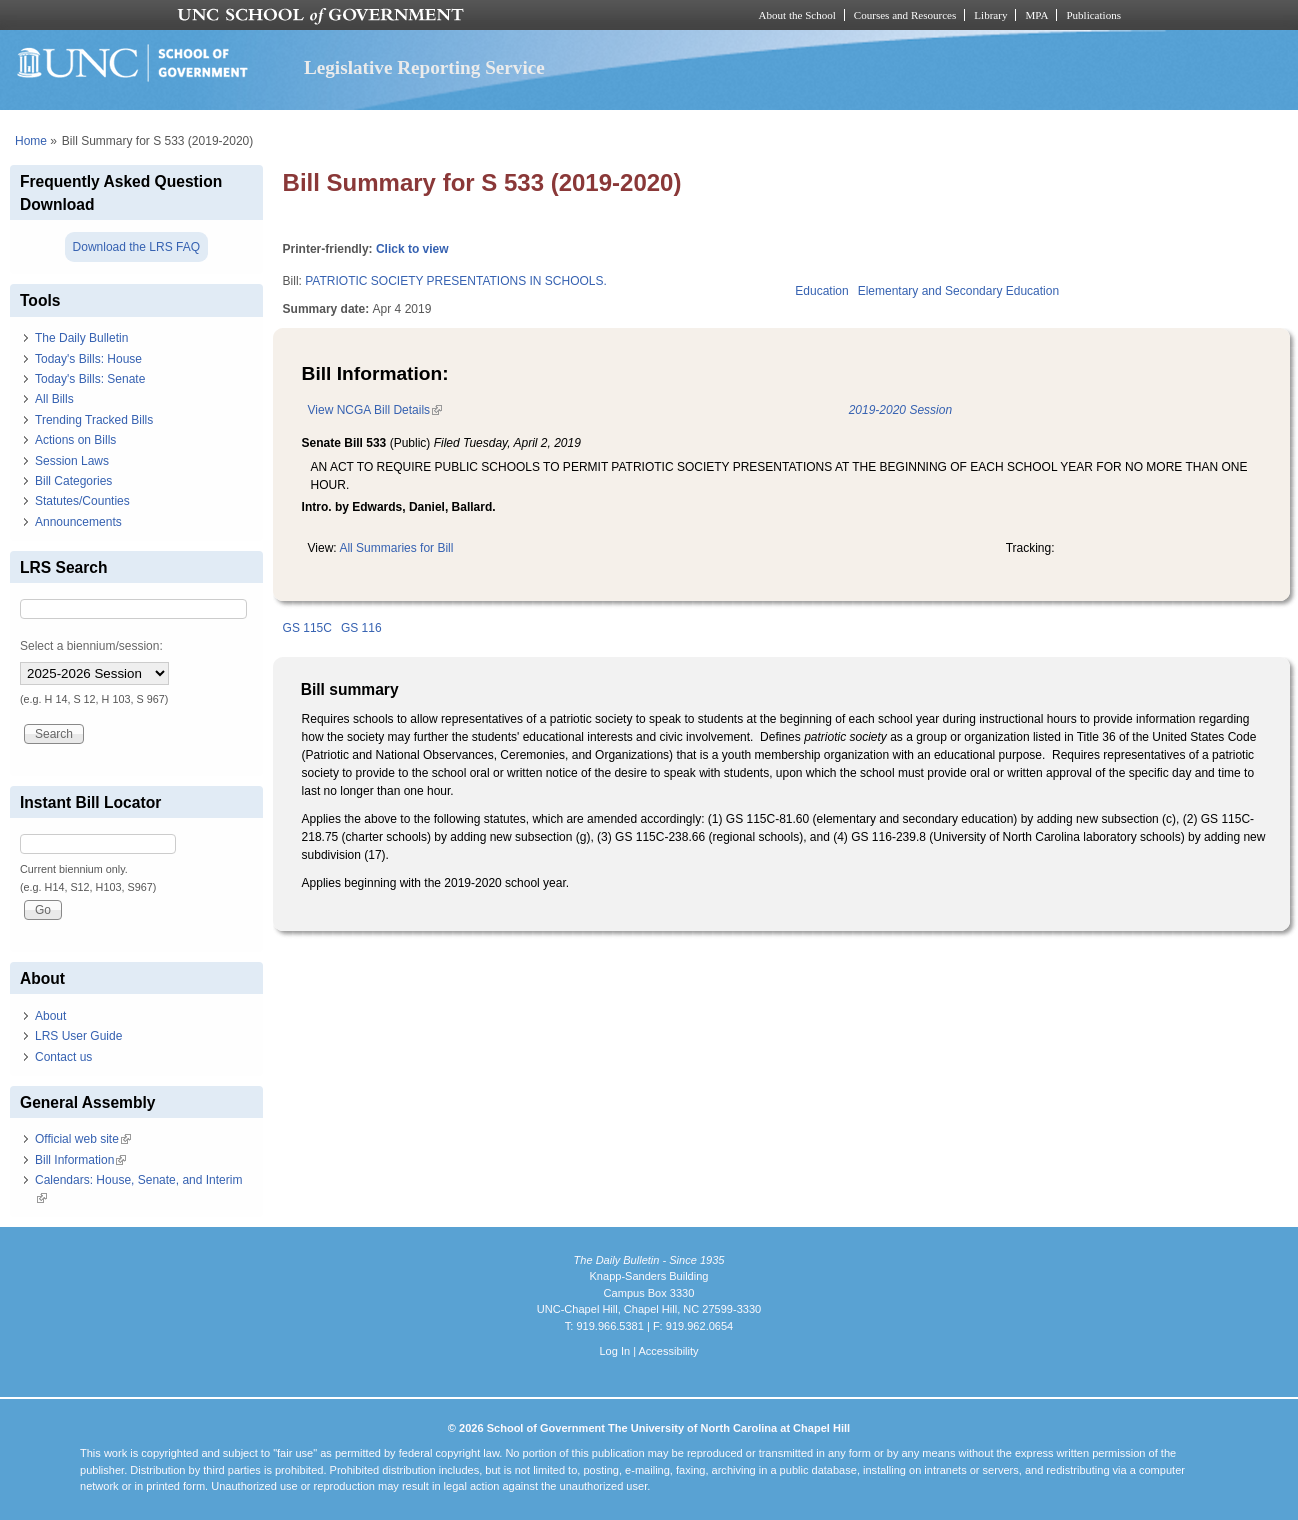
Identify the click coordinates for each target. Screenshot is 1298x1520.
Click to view (412, 249)
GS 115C (307, 628)
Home (31, 141)
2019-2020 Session (900, 410)
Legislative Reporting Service (424, 67)
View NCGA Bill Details (375, 410)
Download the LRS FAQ (136, 247)
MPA (1036, 15)
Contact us (63, 1057)
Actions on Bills (75, 440)
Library (990, 15)
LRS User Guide (78, 1036)
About (50, 1016)
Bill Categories (73, 481)
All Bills (54, 399)
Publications (1093, 15)
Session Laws (72, 461)
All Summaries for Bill (396, 548)
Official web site (83, 1139)
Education (821, 291)
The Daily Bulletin (81, 338)
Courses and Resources (905, 15)
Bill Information (80, 1160)
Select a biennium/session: (91, 646)
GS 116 (361, 628)
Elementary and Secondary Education (958, 291)
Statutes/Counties (82, 501)
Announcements (78, 522)
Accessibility (668, 1351)
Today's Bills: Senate (90, 379)
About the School (797, 15)
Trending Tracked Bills (94, 420)
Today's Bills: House (88, 359)
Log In (614, 1351)
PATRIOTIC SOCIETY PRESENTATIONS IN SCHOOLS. (456, 281)
